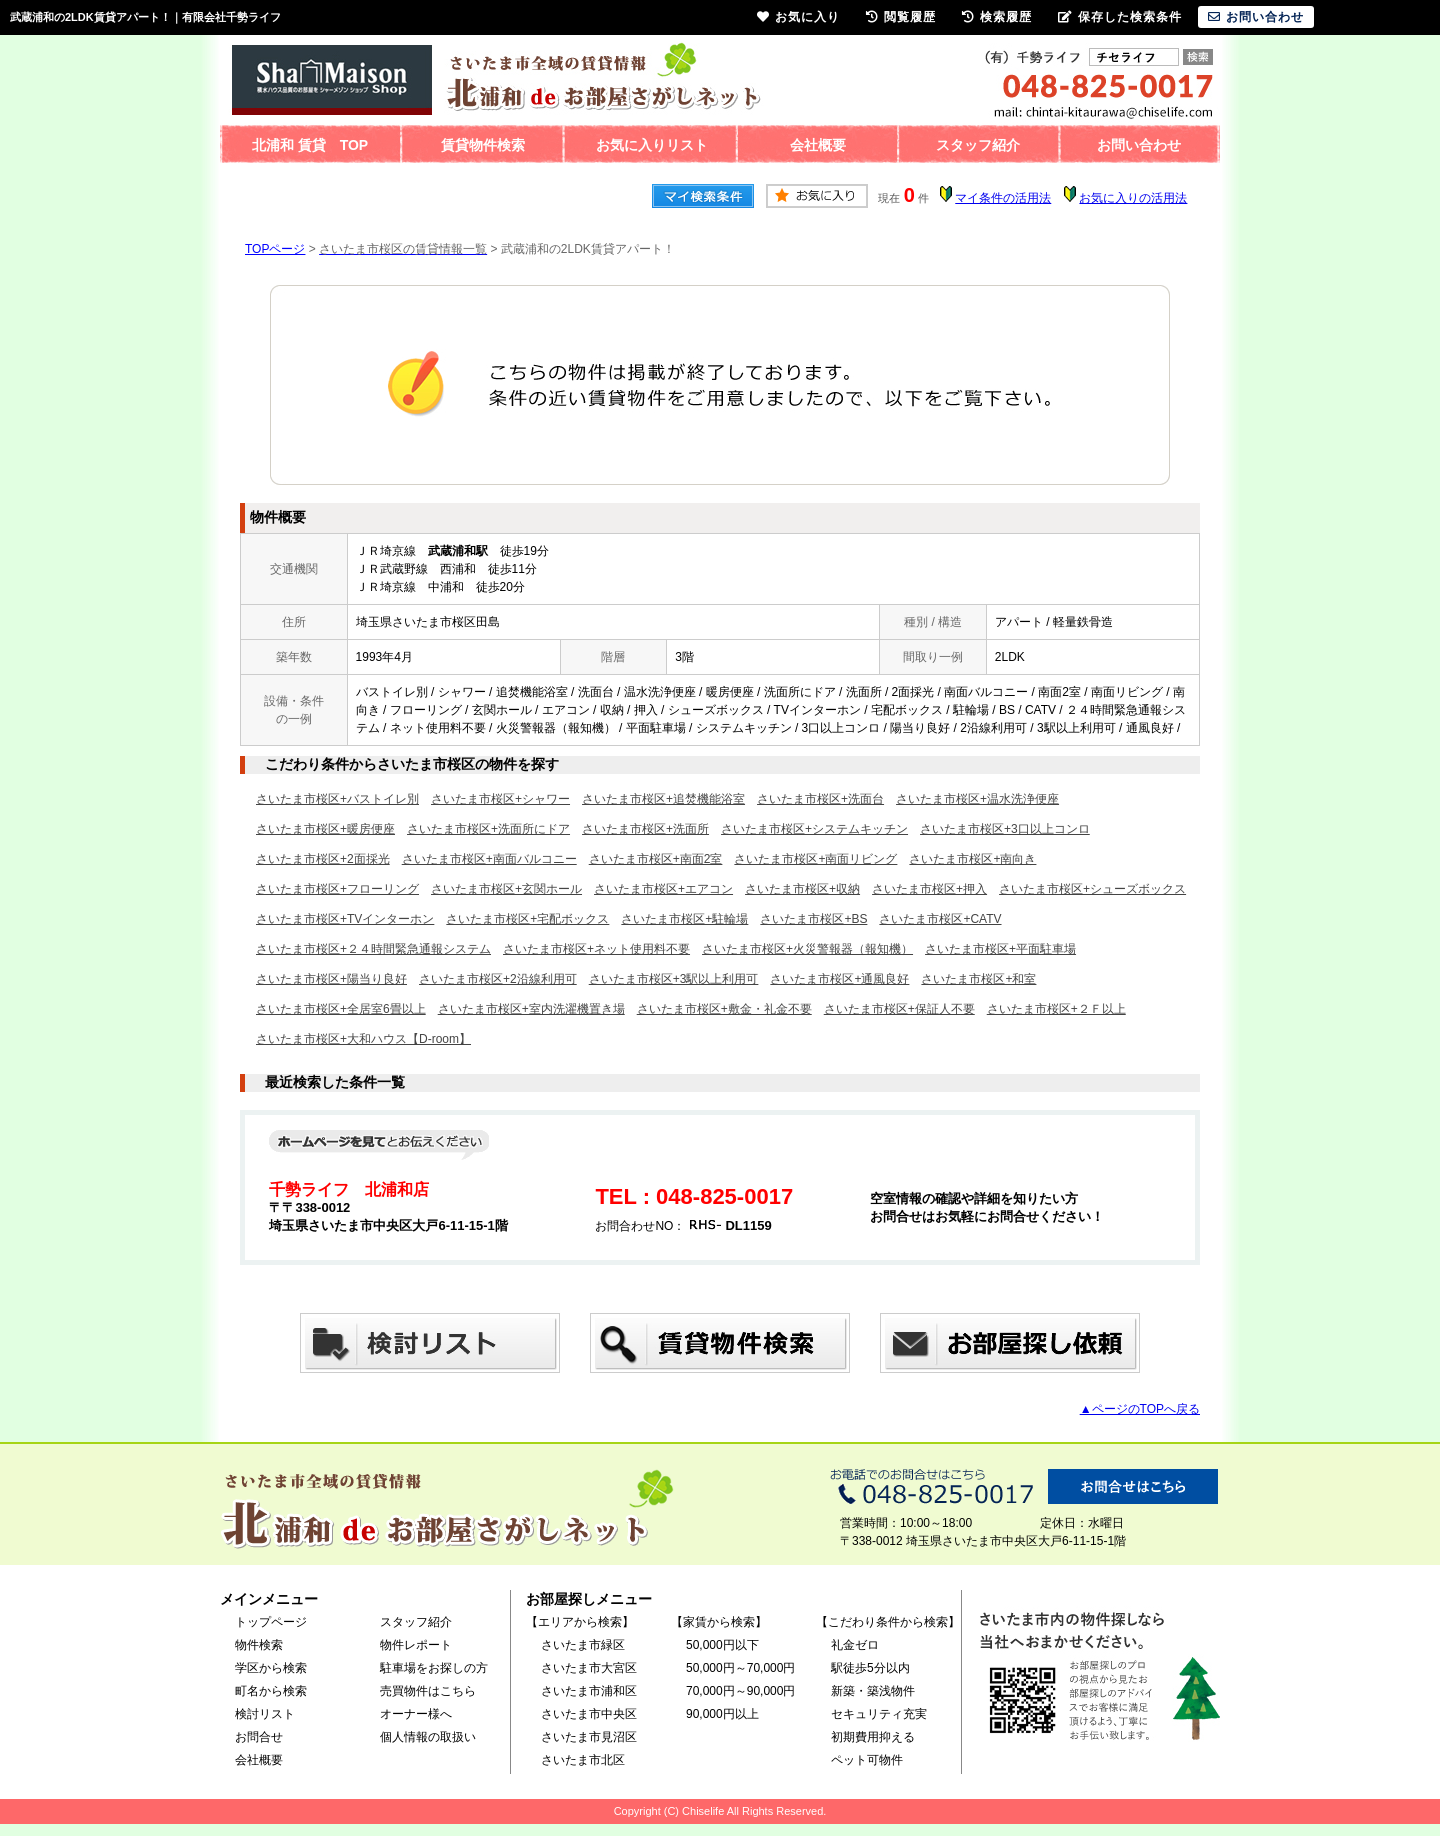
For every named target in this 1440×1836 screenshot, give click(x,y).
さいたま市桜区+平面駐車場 (1000, 949)
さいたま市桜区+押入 (929, 889)
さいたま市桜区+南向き (972, 859)
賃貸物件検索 (483, 145)
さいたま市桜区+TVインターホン (345, 919)
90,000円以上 (722, 1714)
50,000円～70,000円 (740, 1668)
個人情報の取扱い (428, 1737)
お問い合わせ (1139, 145)
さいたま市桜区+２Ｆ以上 (1056, 1009)
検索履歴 (997, 17)
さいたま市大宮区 (589, 1668)
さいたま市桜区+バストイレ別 (337, 799)
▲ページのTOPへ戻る (1140, 1409)
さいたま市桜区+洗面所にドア (488, 829)
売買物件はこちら (428, 1691)
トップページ (271, 1622)
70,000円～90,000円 (740, 1691)
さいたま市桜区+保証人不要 (899, 1009)
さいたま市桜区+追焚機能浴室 (663, 799)
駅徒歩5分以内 (870, 1668)
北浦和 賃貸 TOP (310, 145)
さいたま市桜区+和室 (978, 979)
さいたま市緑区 (583, 1645)
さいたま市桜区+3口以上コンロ (1005, 829)
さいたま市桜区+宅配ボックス (527, 919)
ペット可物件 (867, 1760)
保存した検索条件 (1120, 17)
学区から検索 (271, 1668)
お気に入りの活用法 (1133, 198)
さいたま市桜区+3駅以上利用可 (674, 979)
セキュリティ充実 (879, 1714)
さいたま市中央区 (589, 1714)
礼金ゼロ (855, 1645)
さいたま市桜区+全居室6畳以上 (341, 1009)
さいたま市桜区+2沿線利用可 (498, 979)
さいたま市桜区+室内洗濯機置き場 (531, 1009)
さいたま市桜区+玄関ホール (506, 889)
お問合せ (259, 1737)
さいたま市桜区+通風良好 (839, 979)
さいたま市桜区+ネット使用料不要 (596, 949)
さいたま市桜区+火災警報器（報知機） (807, 949)
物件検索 (259, 1645)
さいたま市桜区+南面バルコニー (489, 859)
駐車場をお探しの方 (434, 1668)
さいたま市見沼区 (589, 1737)
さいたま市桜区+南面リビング (815, 859)
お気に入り (798, 17)
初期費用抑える (873, 1737)
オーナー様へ (416, 1714)
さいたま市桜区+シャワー (500, 799)
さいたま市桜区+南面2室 (656, 859)
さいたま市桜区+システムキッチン (814, 829)
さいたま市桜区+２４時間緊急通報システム (373, 949)
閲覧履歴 (901, 17)
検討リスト (265, 1714)
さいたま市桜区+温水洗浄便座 (977, 799)
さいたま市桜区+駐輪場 (684, 919)
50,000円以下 (722, 1645)
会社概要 (818, 145)
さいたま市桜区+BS (813, 919)
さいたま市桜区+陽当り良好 (331, 979)
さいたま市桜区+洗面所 (645, 829)
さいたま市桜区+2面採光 (323, 859)
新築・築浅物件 (873, 1691)
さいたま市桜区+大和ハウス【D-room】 (363, 1039)
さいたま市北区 (583, 1760)
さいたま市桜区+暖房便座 (325, 829)
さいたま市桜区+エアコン (663, 889)
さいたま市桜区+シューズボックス (1092, 889)
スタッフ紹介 (978, 145)
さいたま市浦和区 (589, 1691)
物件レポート (416, 1645)
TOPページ (275, 249)
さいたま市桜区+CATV (940, 919)
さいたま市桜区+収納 (802, 889)
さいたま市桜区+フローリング (337, 889)
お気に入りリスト (652, 145)
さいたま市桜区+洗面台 (820, 799)
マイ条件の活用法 (1003, 198)
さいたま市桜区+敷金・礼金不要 (724, 1009)
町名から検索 (271, 1691)
